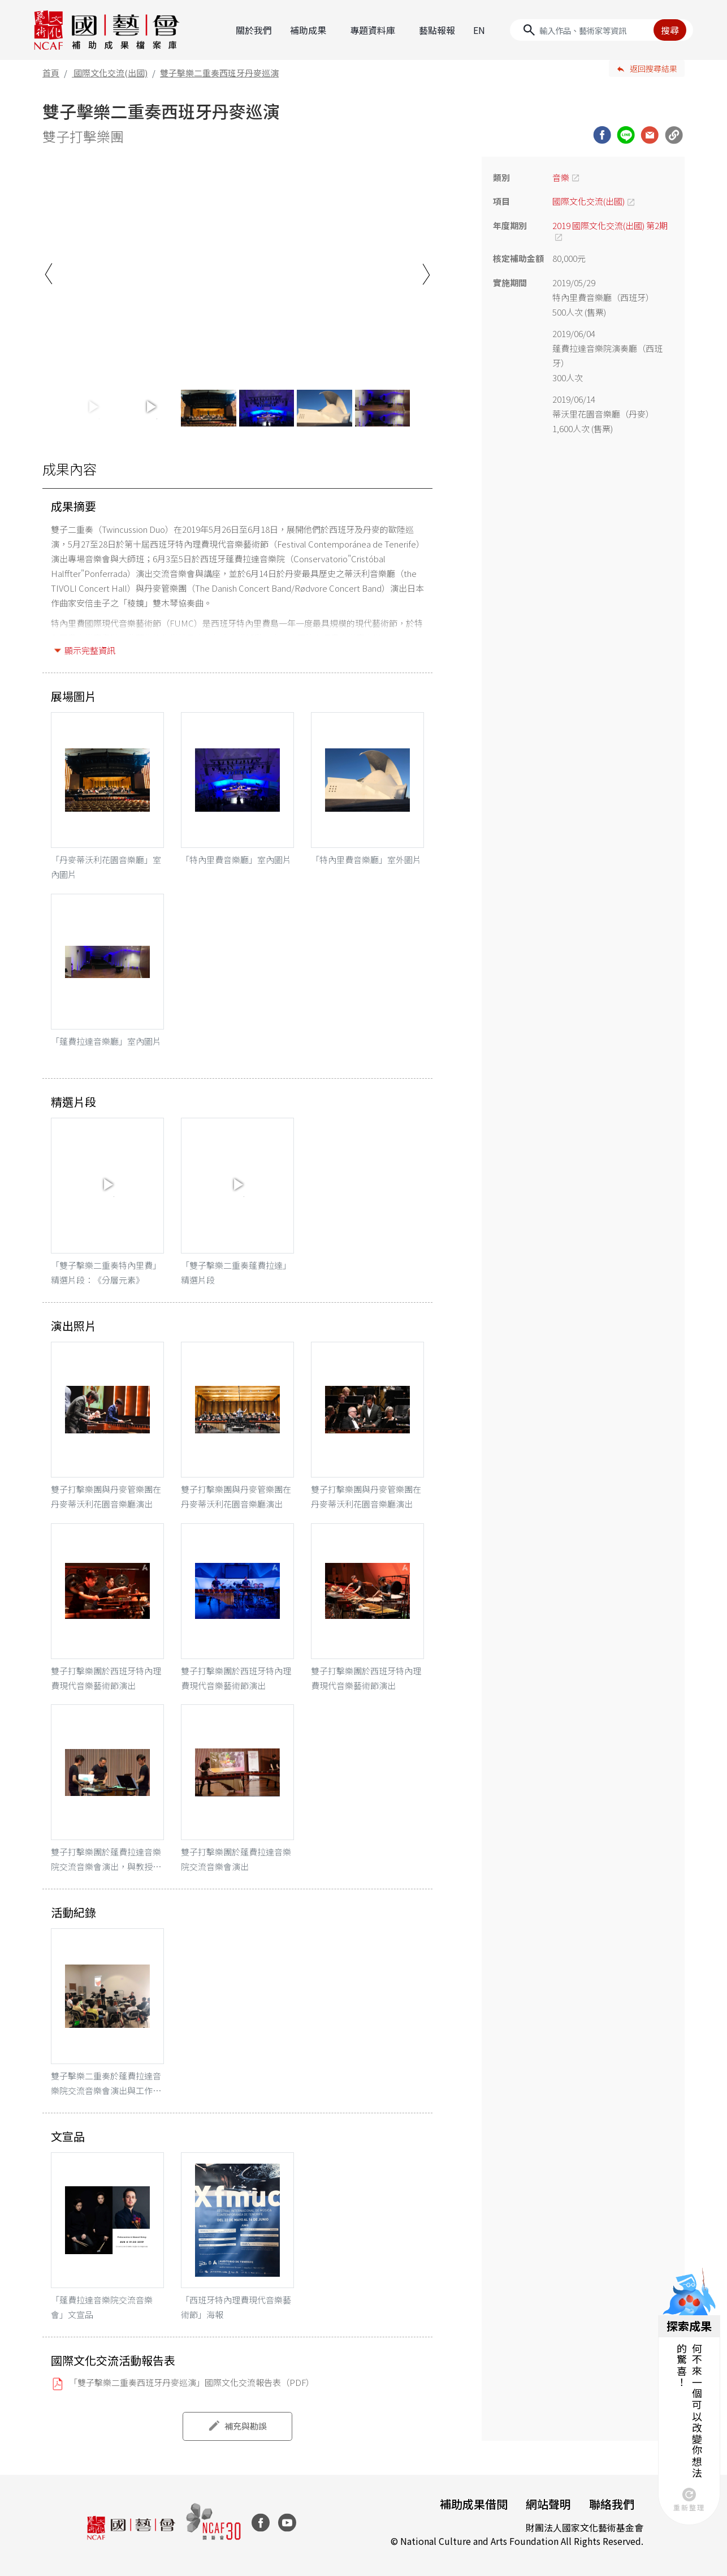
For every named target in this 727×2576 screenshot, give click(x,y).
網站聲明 (548, 2504)
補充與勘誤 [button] (245, 2426)
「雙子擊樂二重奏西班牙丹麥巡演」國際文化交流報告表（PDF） (191, 2382)
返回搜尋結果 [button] (653, 68)
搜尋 (670, 30)
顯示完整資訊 (89, 650)
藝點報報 (437, 30)
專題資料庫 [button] (372, 30)
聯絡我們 (611, 2504)
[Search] (601, 30)
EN (479, 30)
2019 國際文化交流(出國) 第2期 (610, 225)
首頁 (50, 73)
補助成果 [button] (308, 30)
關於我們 (254, 30)
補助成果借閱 (474, 2504)
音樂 (560, 177)
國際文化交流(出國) (110, 73)
